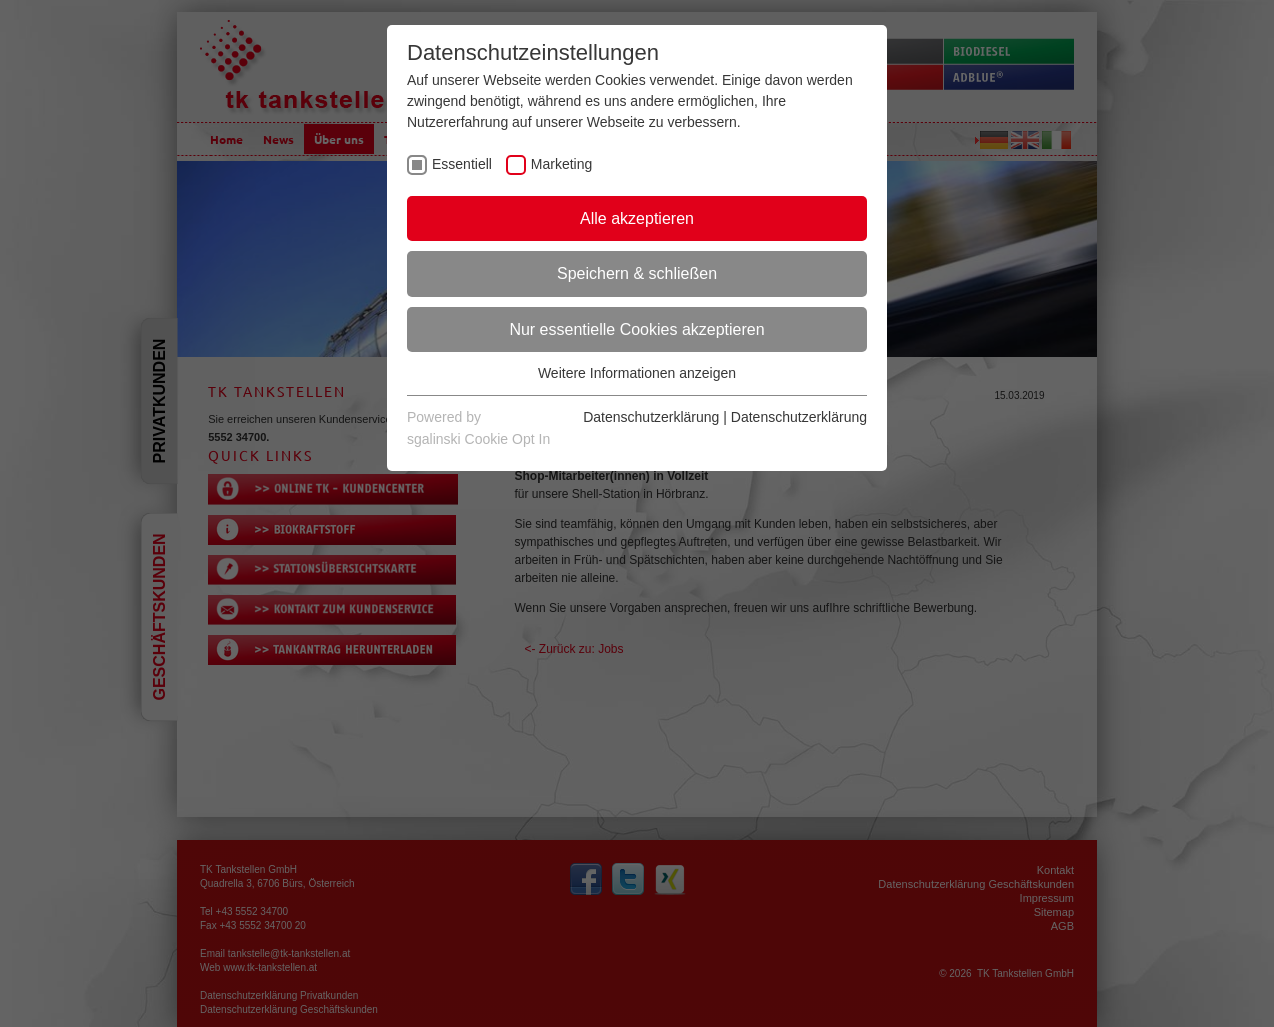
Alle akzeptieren (637, 218)
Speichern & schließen (637, 273)
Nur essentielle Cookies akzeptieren (636, 329)
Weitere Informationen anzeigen (637, 373)
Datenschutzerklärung (651, 417)
